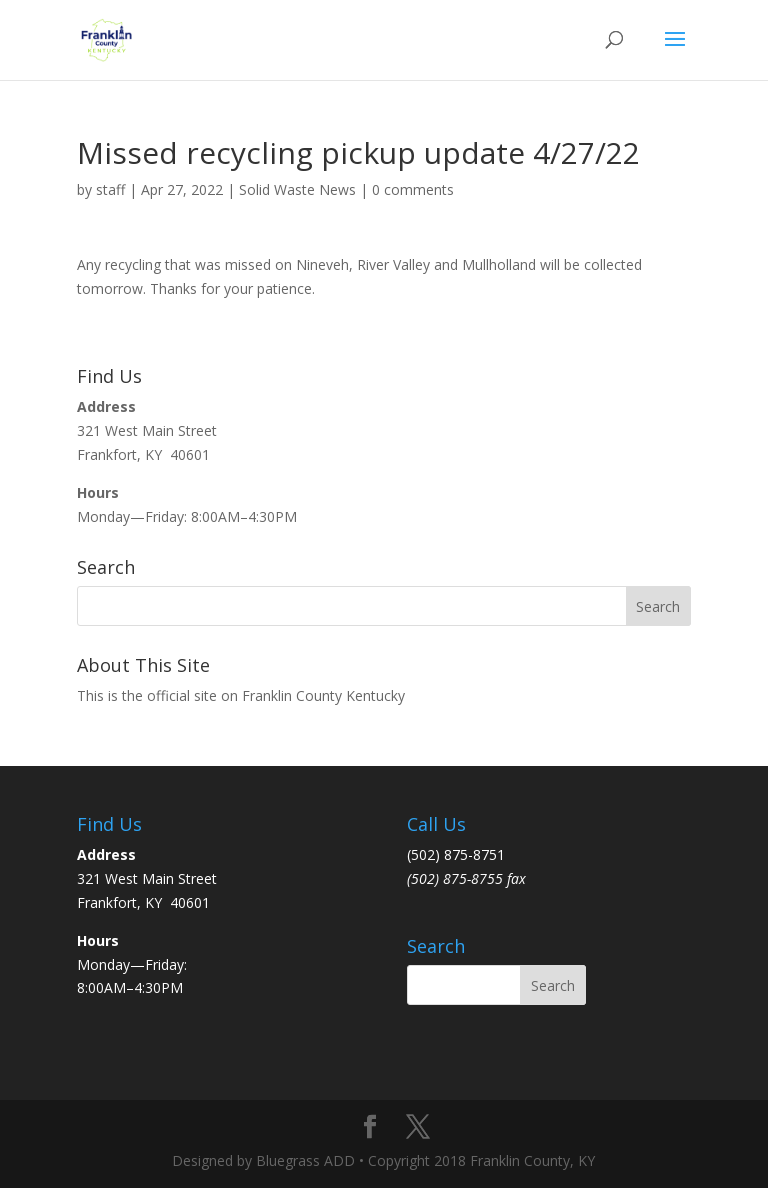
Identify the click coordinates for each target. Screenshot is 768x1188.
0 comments (413, 189)
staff (110, 189)
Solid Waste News (297, 189)
